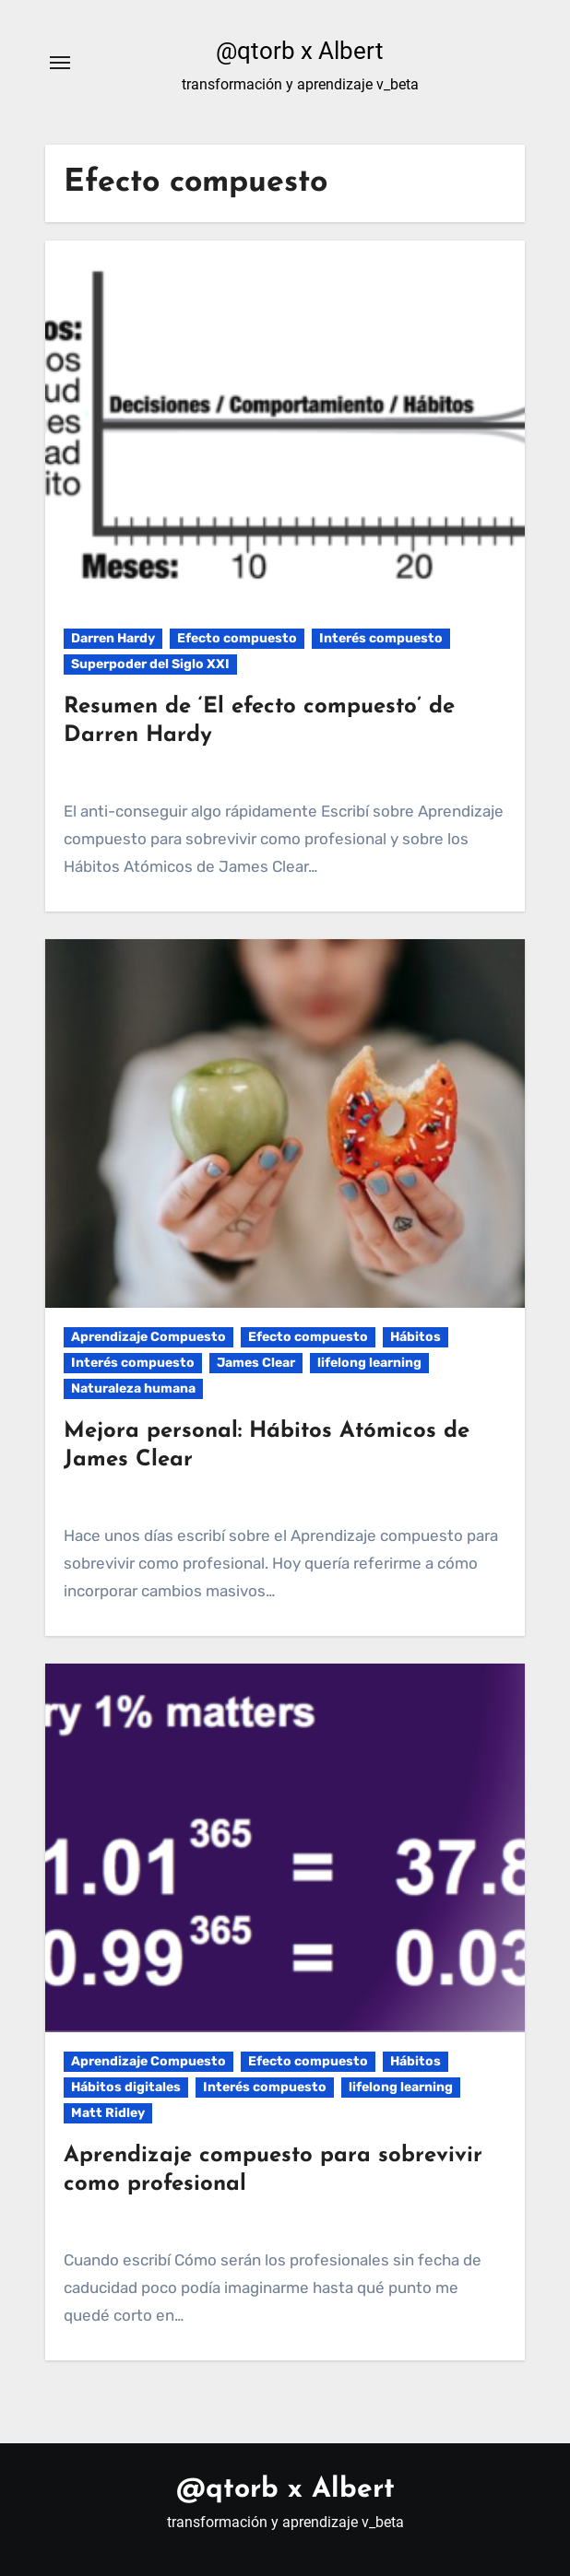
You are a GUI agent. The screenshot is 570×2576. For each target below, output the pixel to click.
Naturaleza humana (133, 1388)
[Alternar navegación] (60, 63)
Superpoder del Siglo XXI (150, 664)
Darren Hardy (113, 638)
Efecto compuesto (237, 638)
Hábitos (415, 1337)
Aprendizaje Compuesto (148, 1337)
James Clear (256, 1362)
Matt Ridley (108, 2113)
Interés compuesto (381, 638)
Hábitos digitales (126, 2087)
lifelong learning (369, 1362)
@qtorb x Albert (300, 51)
